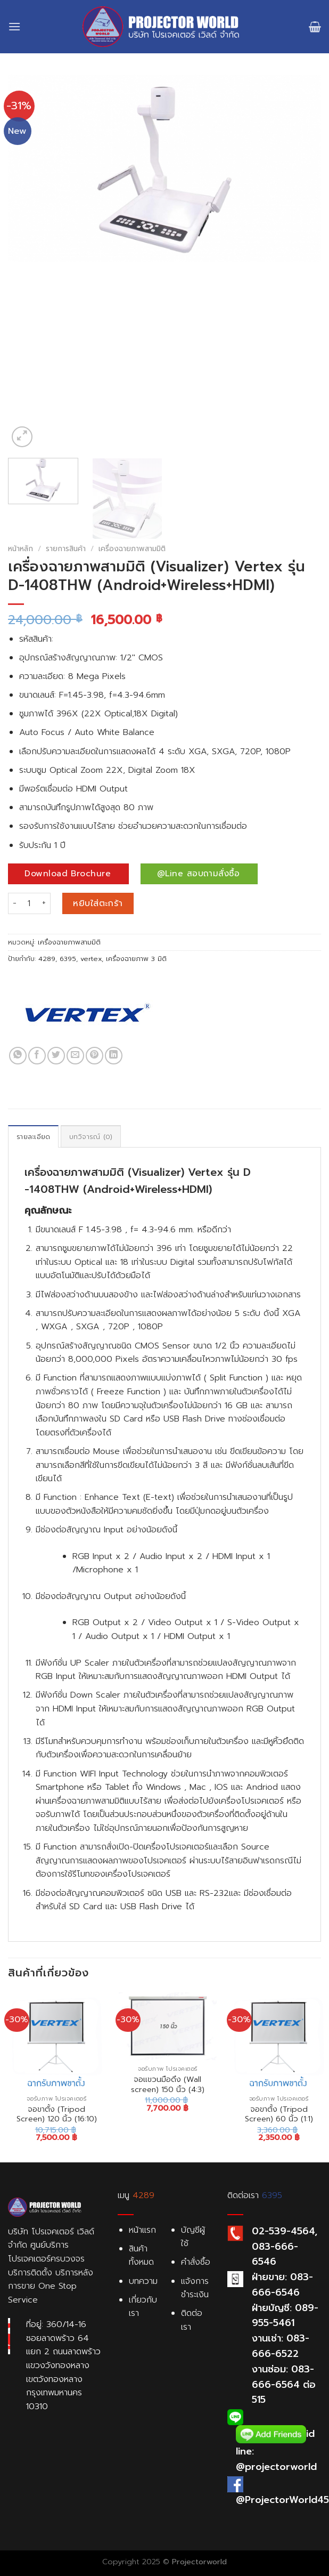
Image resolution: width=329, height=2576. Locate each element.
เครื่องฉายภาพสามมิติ (132, 548)
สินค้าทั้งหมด (141, 2255)
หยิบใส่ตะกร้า (98, 903)
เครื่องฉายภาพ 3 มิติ (136, 959)
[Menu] (14, 26)
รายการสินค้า (66, 548)
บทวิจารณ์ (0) (91, 1137)
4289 (46, 959)
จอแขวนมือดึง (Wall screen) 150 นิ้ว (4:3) (167, 2084)
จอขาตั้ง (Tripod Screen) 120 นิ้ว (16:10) (57, 2114)
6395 (68, 959)
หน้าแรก (142, 2230)
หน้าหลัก (20, 548)
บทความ (143, 2281)
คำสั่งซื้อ (195, 2262)
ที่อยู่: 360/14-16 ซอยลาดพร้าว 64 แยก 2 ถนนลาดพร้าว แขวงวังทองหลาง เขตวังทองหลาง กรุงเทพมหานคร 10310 (63, 2365)
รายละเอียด (33, 1137)
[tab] (33, 1136)
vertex (91, 959)
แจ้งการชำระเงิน (195, 2288)
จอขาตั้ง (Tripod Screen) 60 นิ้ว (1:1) (279, 2114)
